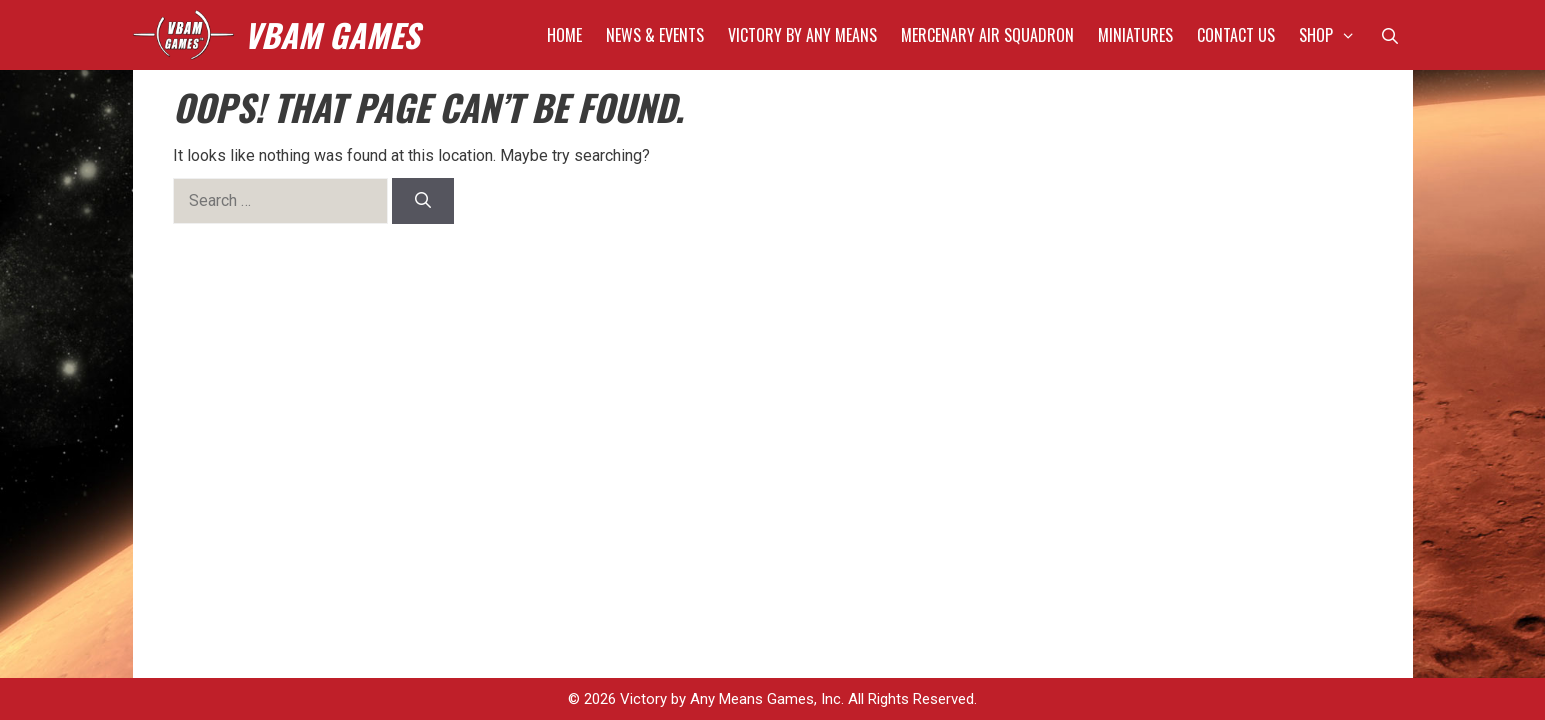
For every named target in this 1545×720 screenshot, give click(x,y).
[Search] (423, 201)
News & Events (655, 35)
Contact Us (1236, 35)
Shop (1333, 35)
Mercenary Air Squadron (987, 35)
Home (564, 35)
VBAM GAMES (331, 34)
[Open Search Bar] (1390, 35)
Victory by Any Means (802, 35)
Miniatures (1135, 35)
